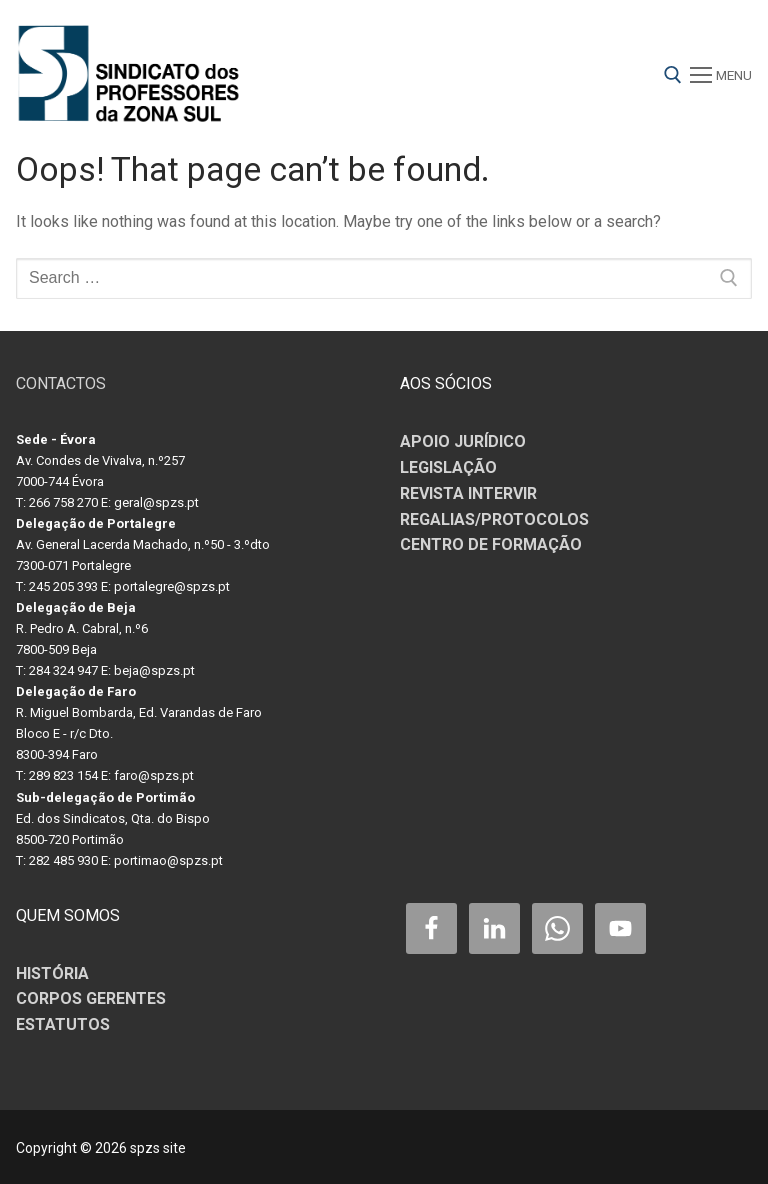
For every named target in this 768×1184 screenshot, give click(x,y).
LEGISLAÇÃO (448, 467)
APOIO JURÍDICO (463, 441)
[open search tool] (673, 75)
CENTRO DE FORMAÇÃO (491, 544)
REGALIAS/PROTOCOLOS (494, 519)
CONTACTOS (61, 383)
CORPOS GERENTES (91, 998)
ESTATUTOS (63, 1024)
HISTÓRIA (52, 973)
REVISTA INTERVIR (468, 493)
